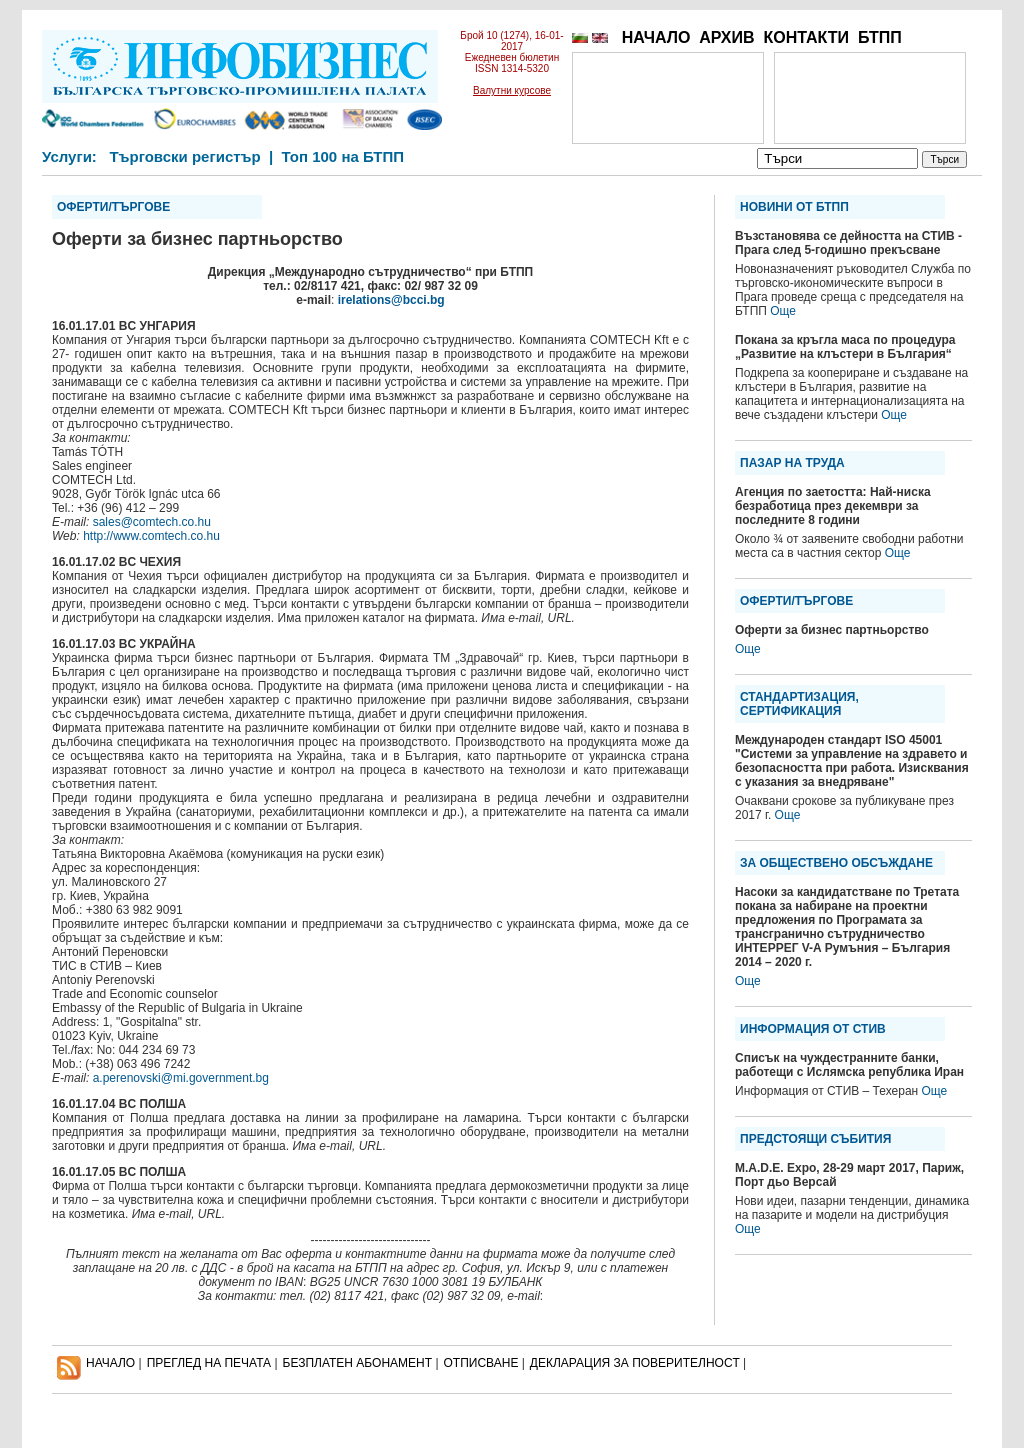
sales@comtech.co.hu (152, 522)
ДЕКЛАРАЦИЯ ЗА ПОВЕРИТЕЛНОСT (635, 1363)
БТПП (880, 37)
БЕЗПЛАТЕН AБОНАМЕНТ (358, 1363)
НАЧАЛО (656, 37)
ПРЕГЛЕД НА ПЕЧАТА (209, 1363)
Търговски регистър (184, 156)
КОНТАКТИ (806, 37)
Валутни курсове (512, 90)
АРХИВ (726, 37)
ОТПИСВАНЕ (481, 1363)
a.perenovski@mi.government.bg (181, 1078)
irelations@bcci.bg (391, 300)
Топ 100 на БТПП (343, 156)
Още (783, 311)
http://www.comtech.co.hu (151, 536)
